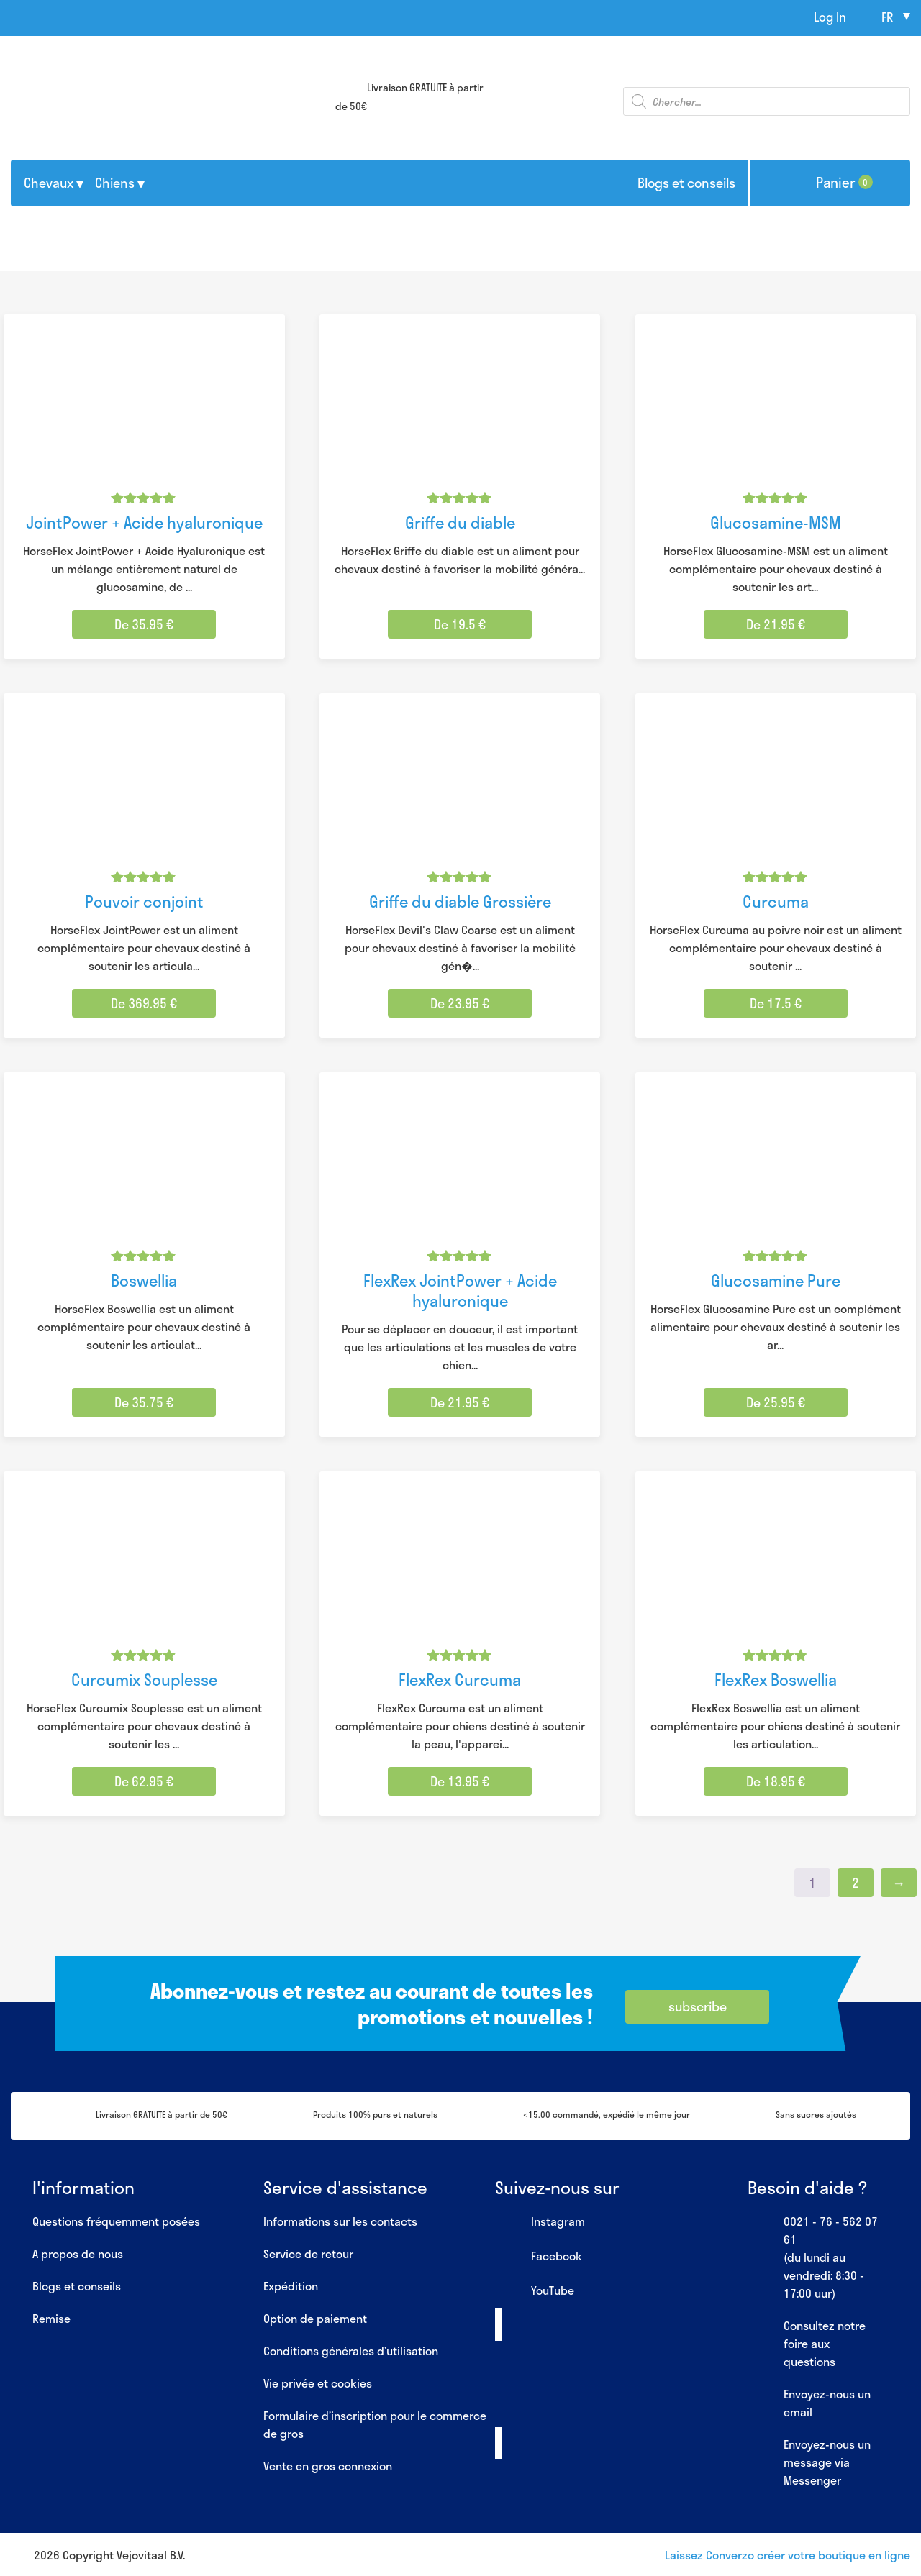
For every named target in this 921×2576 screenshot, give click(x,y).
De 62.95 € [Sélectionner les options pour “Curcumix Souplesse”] (143, 1781)
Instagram (540, 2222)
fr (887, 16)
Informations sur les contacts (340, 2221)
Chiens (115, 183)
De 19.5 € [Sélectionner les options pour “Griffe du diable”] (460, 624)
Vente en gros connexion (327, 2466)
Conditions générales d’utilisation (350, 2351)
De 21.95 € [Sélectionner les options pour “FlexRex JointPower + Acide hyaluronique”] (459, 1402)
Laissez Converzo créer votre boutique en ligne (787, 2555)
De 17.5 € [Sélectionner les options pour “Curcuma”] (776, 1003)
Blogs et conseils (686, 183)
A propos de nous (77, 2253)
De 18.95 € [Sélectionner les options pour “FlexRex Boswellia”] (775, 1781)
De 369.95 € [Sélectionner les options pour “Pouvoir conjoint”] (144, 1003)
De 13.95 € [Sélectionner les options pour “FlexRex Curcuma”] (459, 1781)
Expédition (290, 2286)
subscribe (697, 2006)
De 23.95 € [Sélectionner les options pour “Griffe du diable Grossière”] (459, 1003)
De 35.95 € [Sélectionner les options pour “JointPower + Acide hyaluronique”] (143, 624)
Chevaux (48, 183)
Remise (51, 2318)
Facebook (538, 2257)
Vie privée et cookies (317, 2383)
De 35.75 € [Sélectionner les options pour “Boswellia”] (143, 1402)
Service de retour (308, 2253)
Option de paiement (315, 2318)
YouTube (534, 2291)
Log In (830, 16)
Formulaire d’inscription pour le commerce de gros (374, 2424)
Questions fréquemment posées (116, 2221)
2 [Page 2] (855, 1883)
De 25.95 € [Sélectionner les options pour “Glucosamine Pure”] (775, 1402)
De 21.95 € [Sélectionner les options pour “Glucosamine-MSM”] (775, 624)
